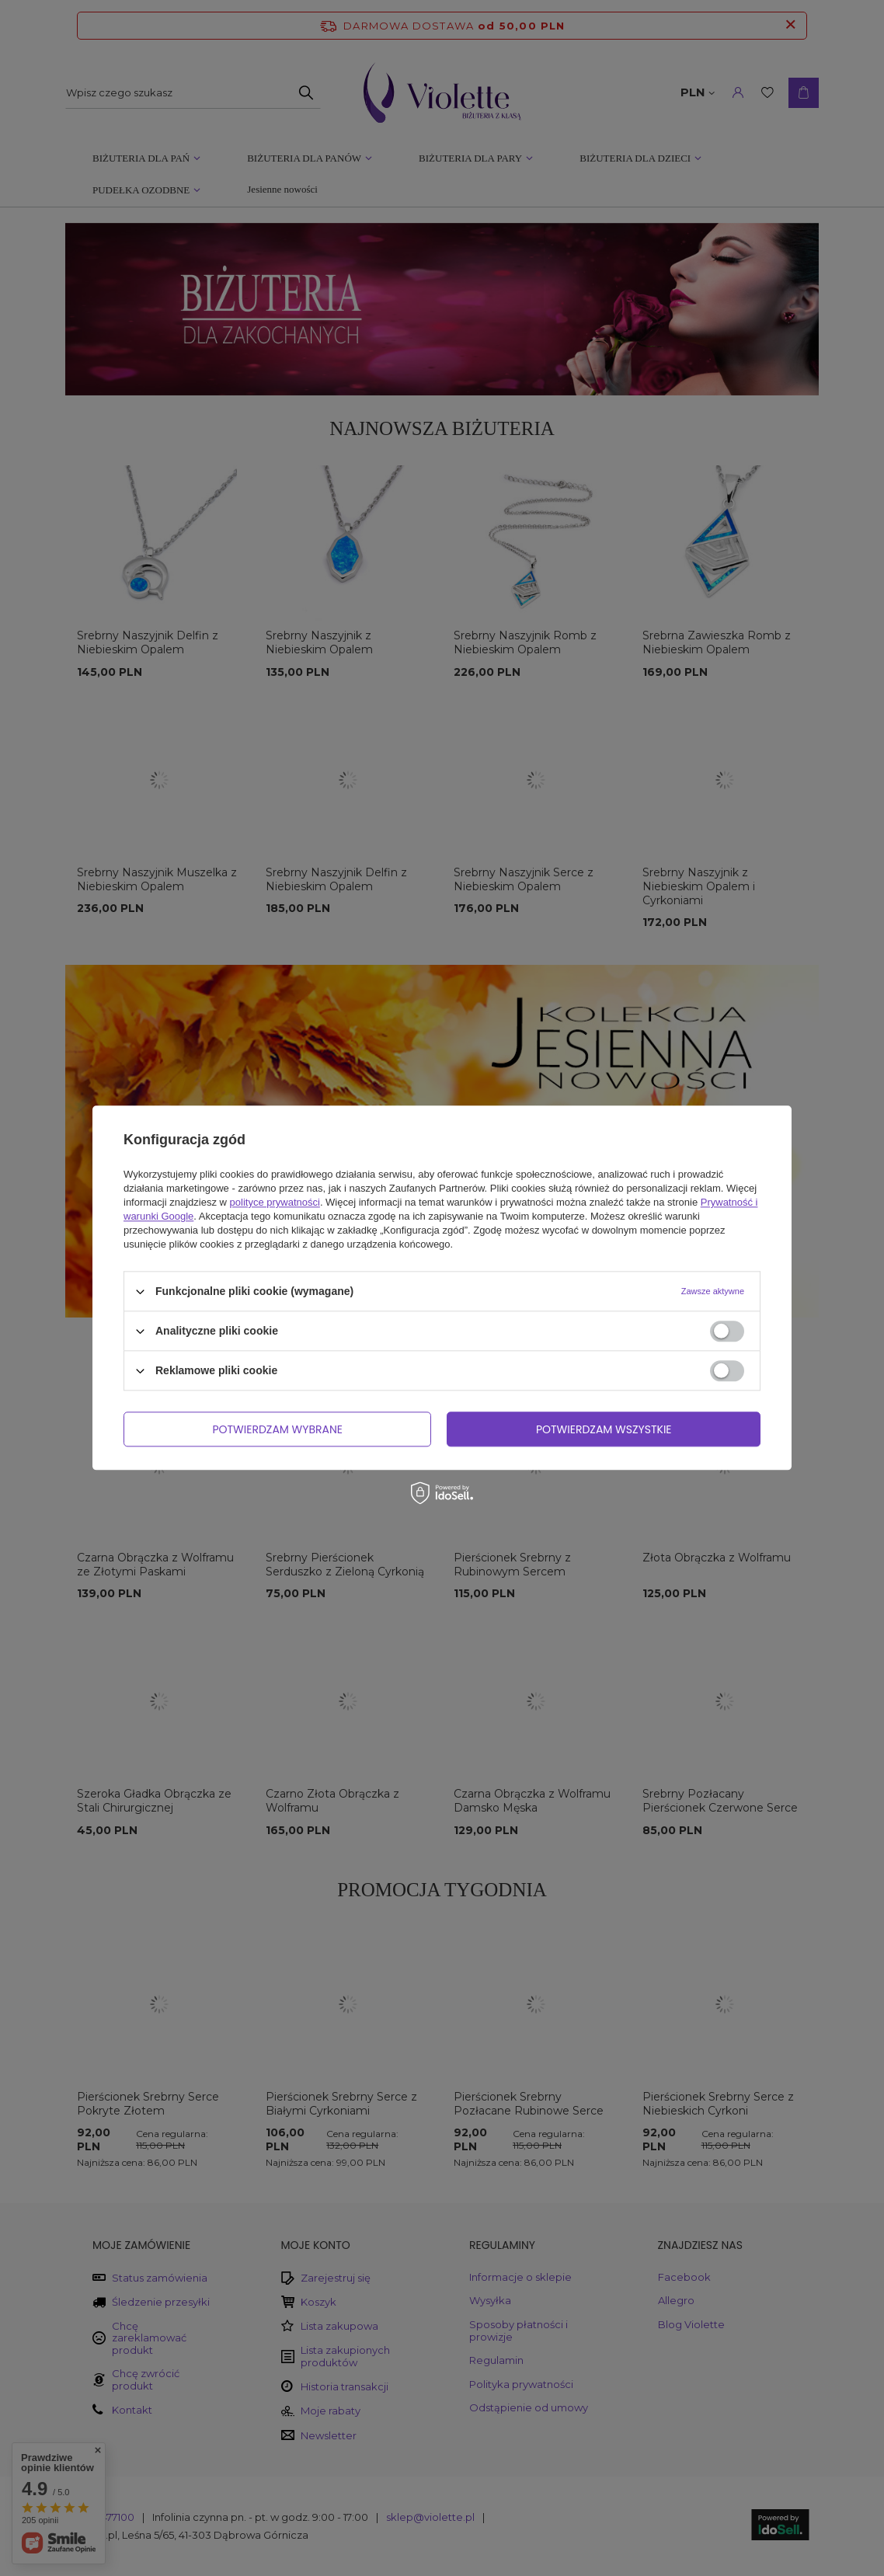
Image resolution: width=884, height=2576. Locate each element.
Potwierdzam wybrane (277, 1429)
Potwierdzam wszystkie (604, 1429)
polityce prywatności (275, 1202)
